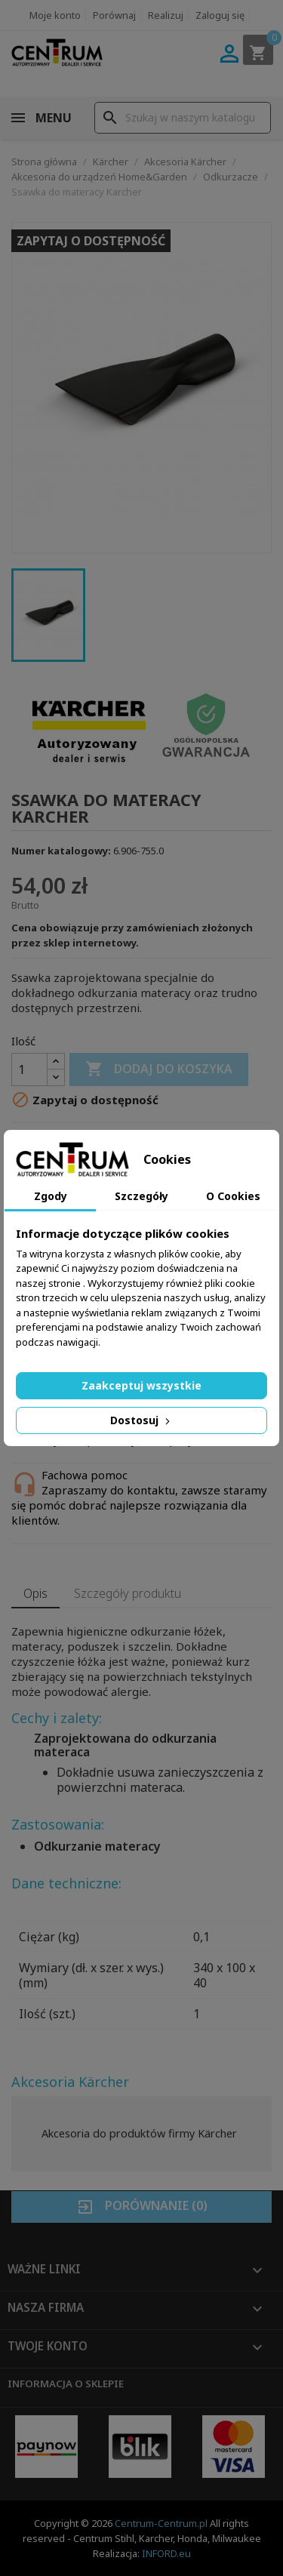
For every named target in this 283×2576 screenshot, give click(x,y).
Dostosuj (141, 1420)
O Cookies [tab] (233, 1196)
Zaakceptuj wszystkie (141, 1385)
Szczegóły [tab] (141, 1196)
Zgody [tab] (50, 1196)
